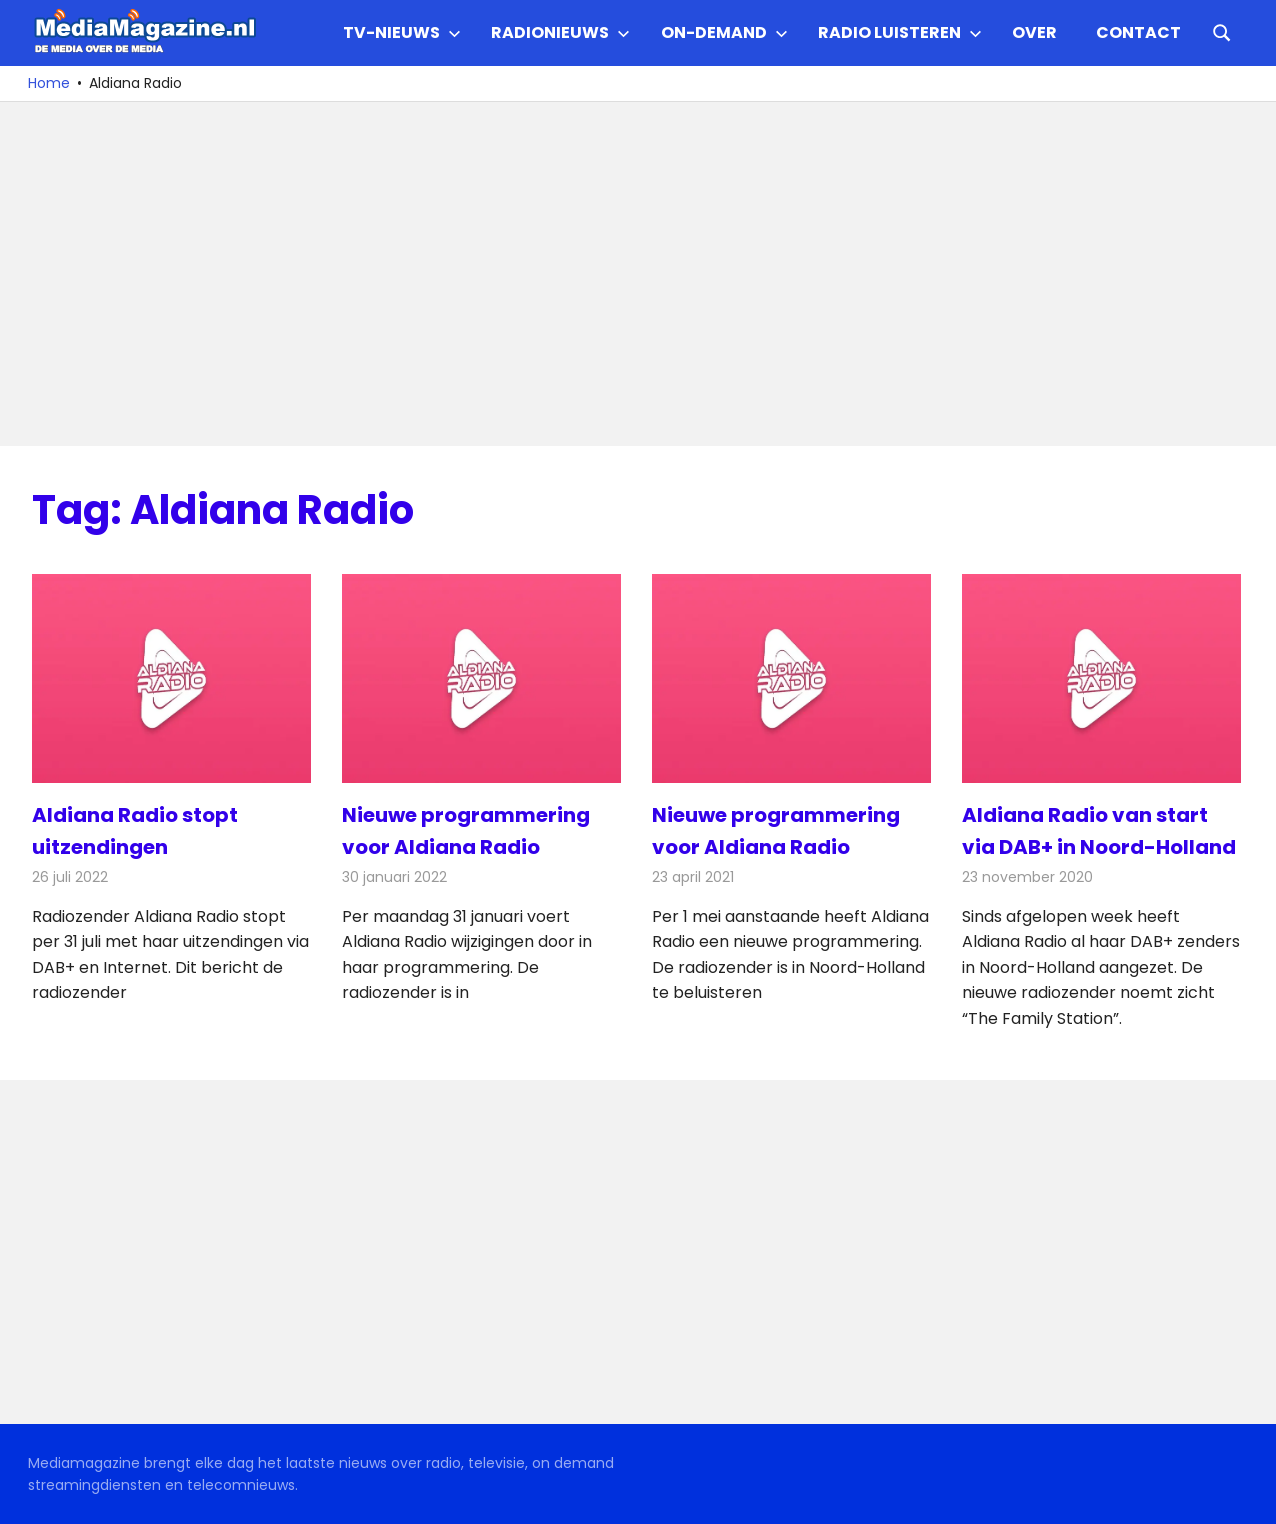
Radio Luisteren (900, 32)
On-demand (724, 32)
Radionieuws (560, 32)
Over (1034, 32)
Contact (1138, 32)
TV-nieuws (402, 32)
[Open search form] (1222, 31)
